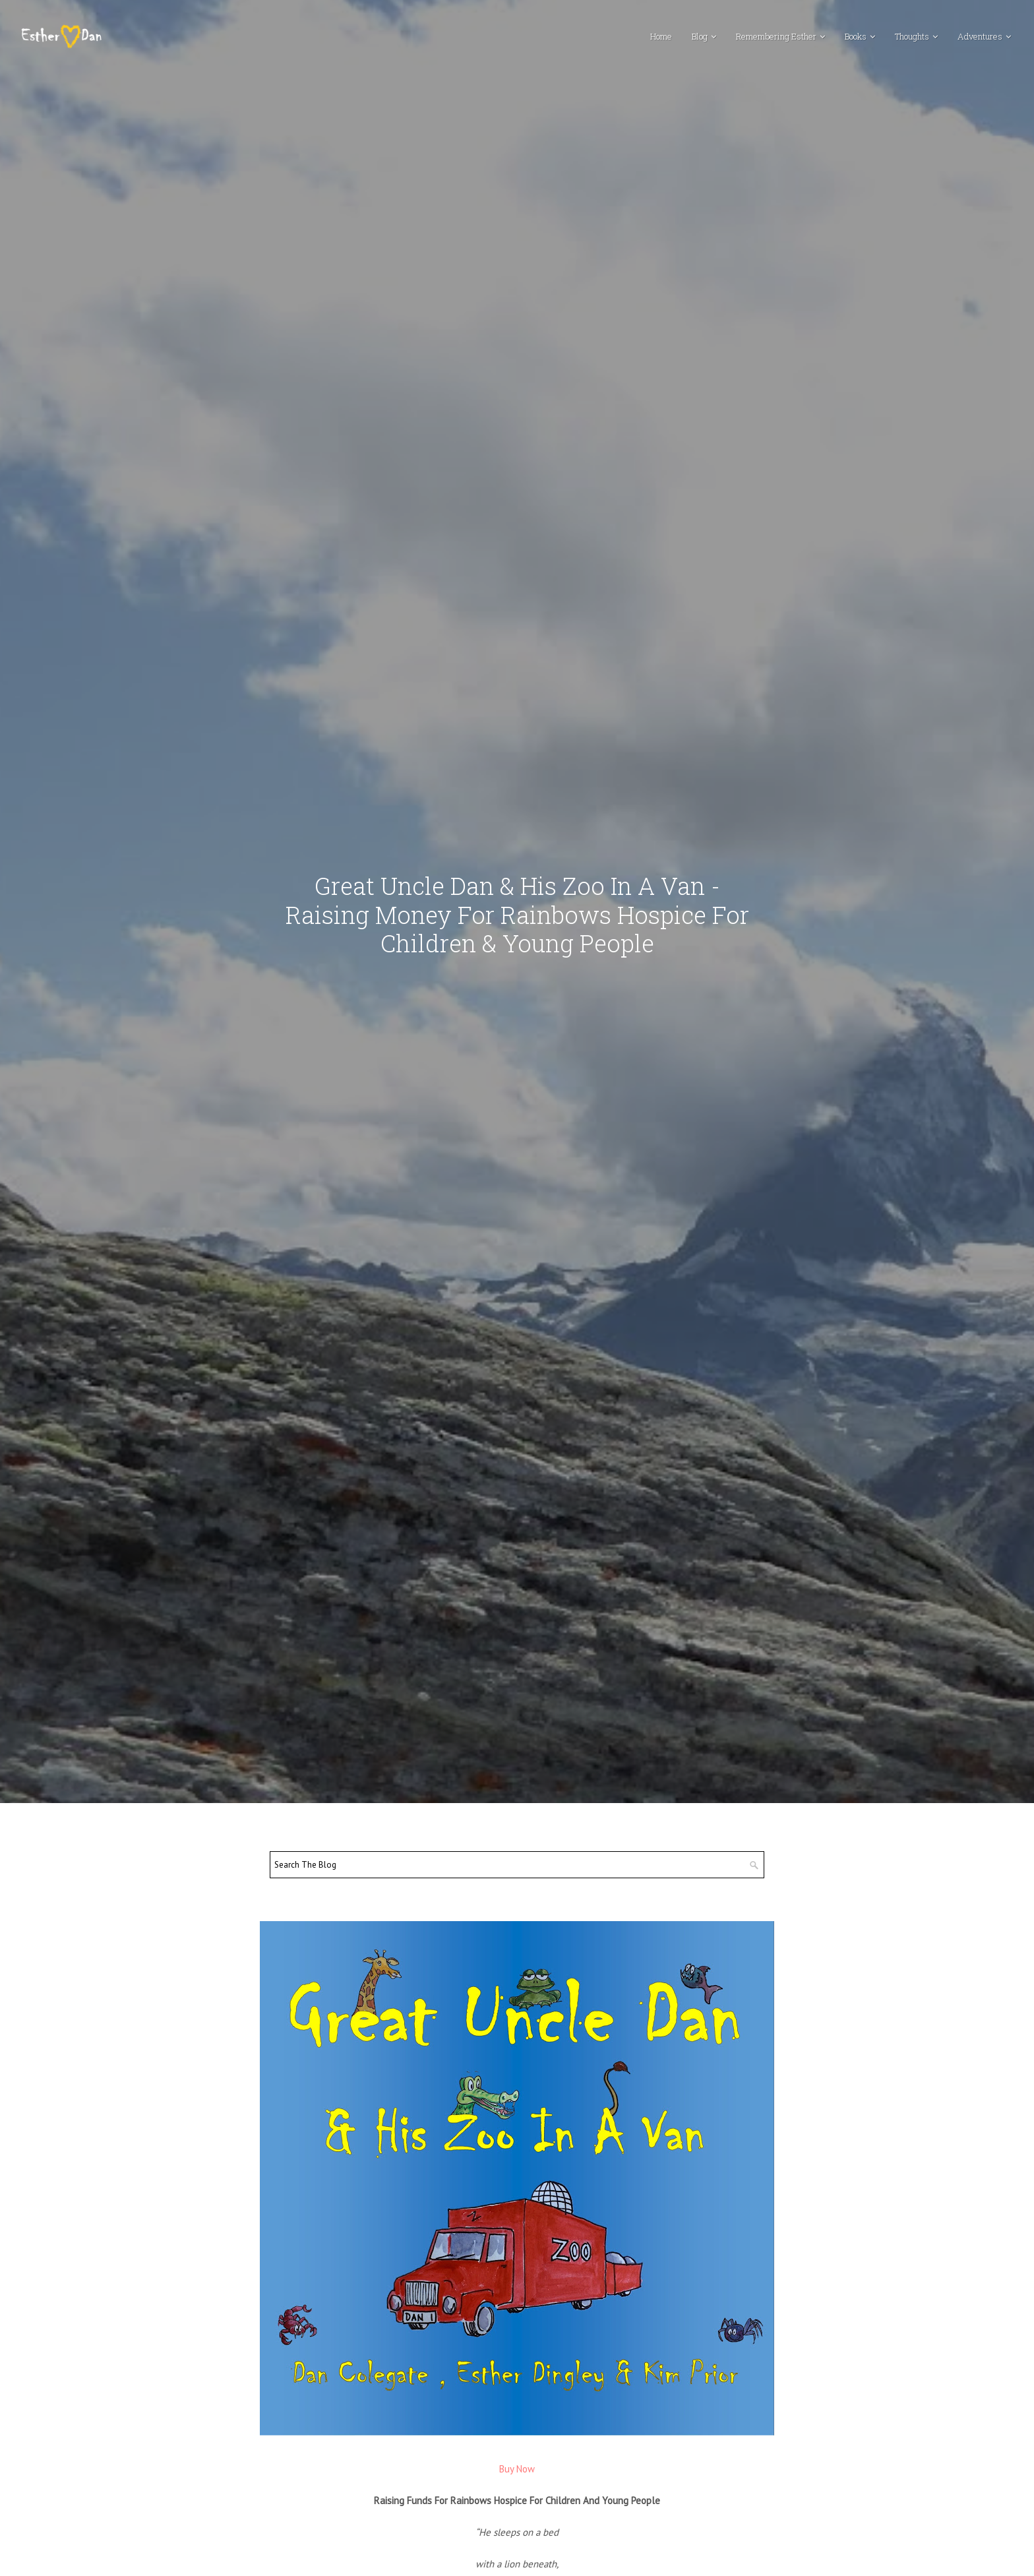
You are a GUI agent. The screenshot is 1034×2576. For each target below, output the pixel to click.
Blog (700, 36)
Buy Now (517, 2469)
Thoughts (912, 36)
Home (661, 36)
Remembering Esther (776, 36)
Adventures (980, 36)
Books (856, 36)
